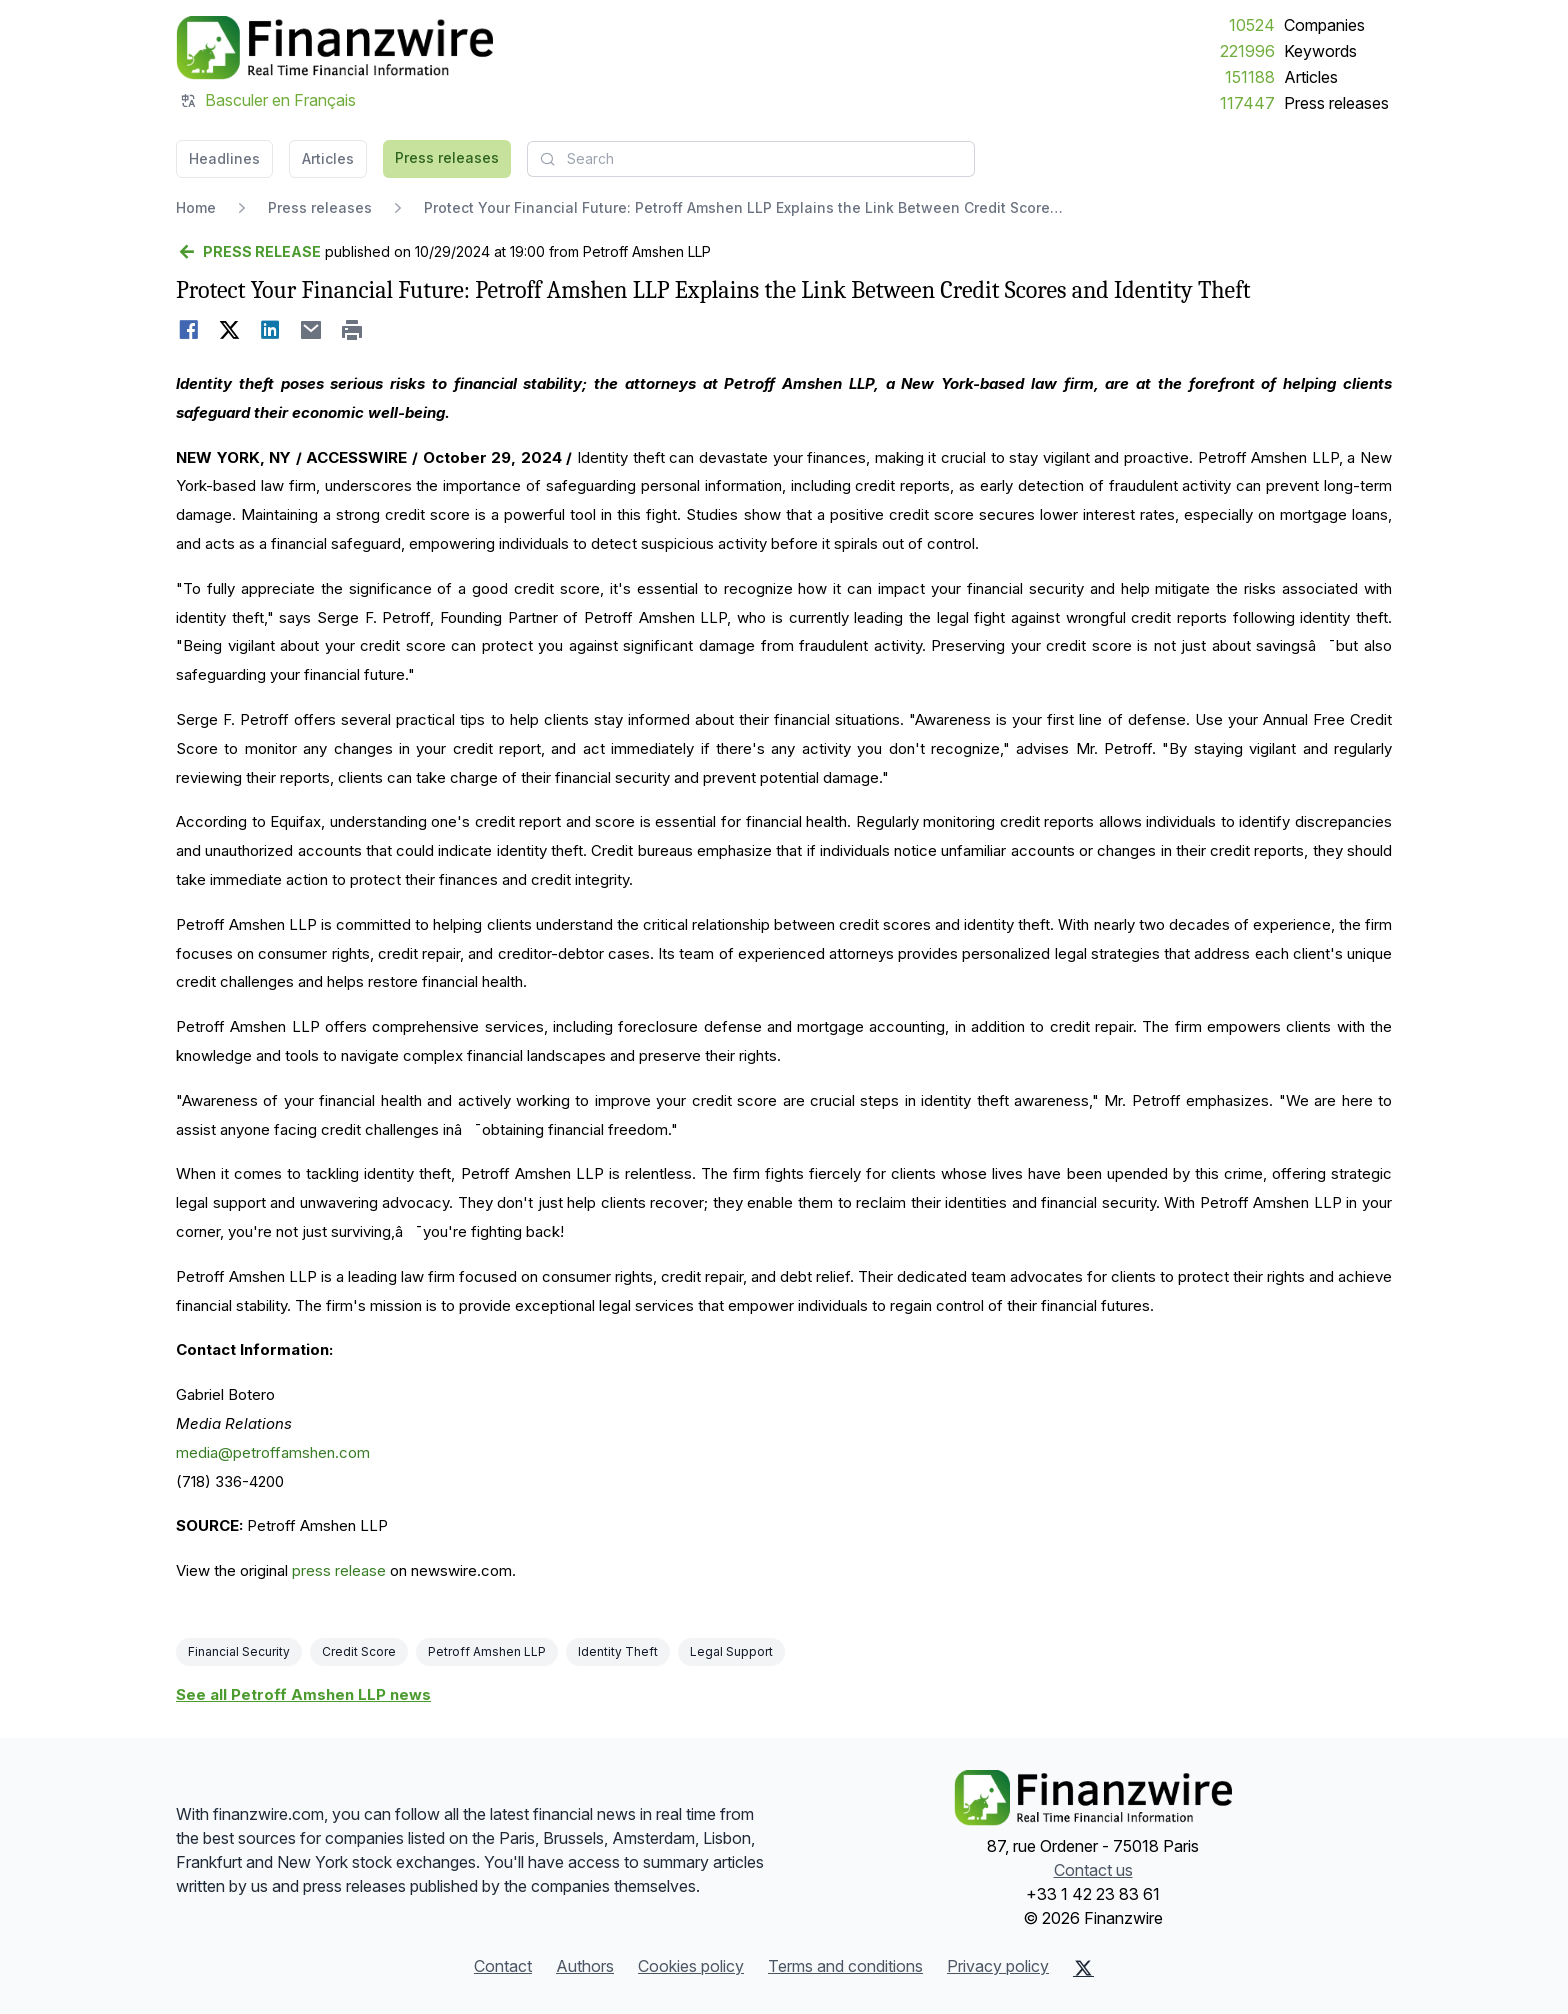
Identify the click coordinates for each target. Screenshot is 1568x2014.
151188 (1250, 77)
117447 (1247, 103)
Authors (585, 1966)
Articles (1311, 77)
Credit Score (359, 1651)
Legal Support (731, 1651)
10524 (1252, 25)
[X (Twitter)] (1083, 1968)
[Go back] (248, 252)
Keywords (1320, 51)
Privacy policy (998, 1966)
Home (196, 207)
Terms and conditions (845, 1966)
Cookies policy (691, 1966)
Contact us (1093, 1870)
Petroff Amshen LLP (487, 1651)
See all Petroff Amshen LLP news (303, 1694)
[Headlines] (334, 48)
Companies (1324, 25)
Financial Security (239, 1651)
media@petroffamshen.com (273, 1452)
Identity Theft (618, 1651)
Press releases (1336, 103)
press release (339, 1570)
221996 (1247, 51)
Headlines (224, 158)
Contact (503, 1966)
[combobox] (751, 159)
